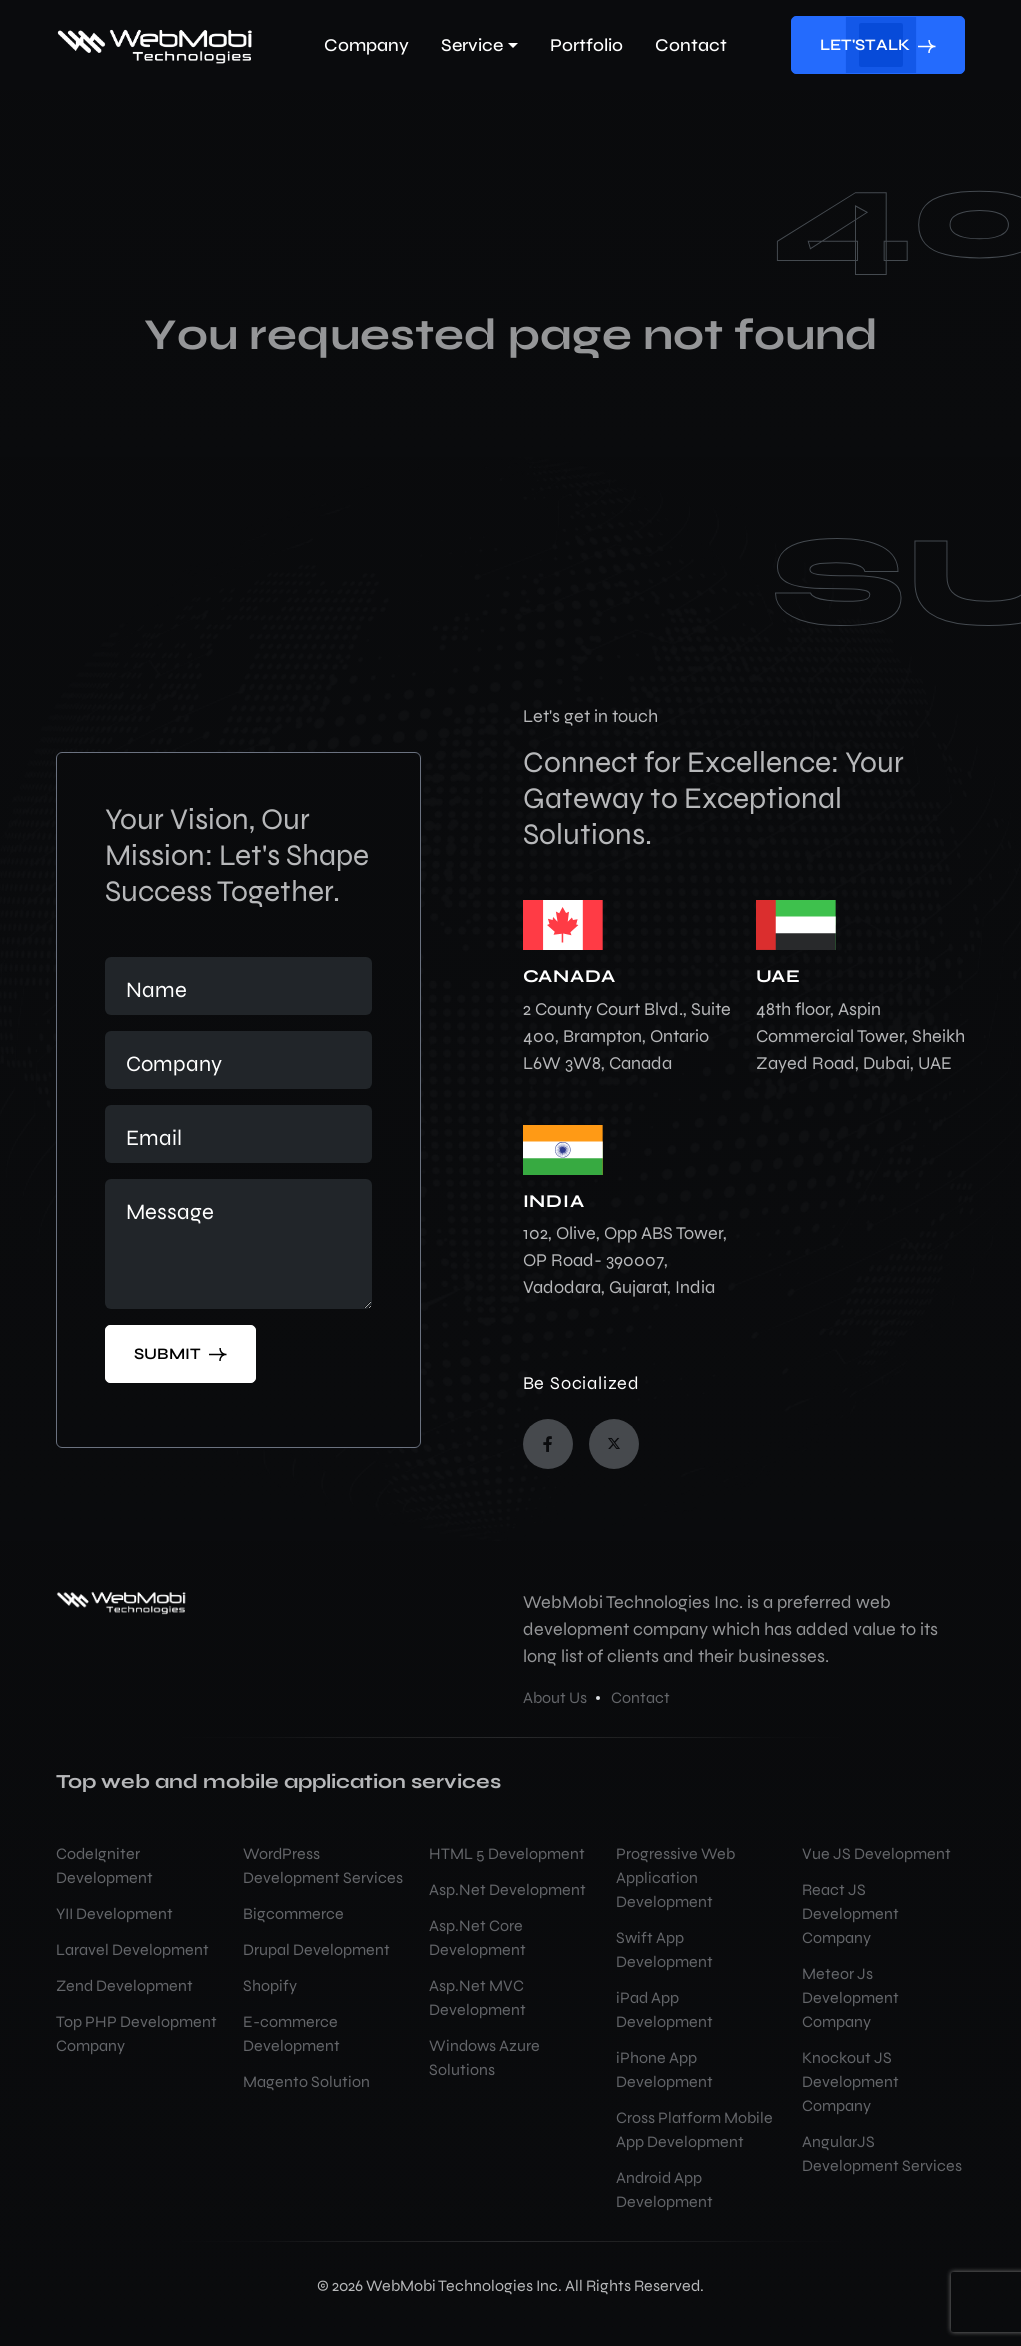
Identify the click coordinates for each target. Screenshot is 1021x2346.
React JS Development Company (850, 1913)
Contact (640, 1697)
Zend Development (124, 1985)
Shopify (270, 1985)
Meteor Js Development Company (850, 1997)
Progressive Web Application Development (675, 1877)
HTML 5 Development (507, 1853)
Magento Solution (306, 2081)
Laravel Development (132, 1949)
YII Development (114, 1913)
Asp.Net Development (507, 1889)
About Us (555, 1697)
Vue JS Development (876, 1853)
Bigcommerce (293, 1913)
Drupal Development (316, 1949)
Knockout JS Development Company (850, 2081)
